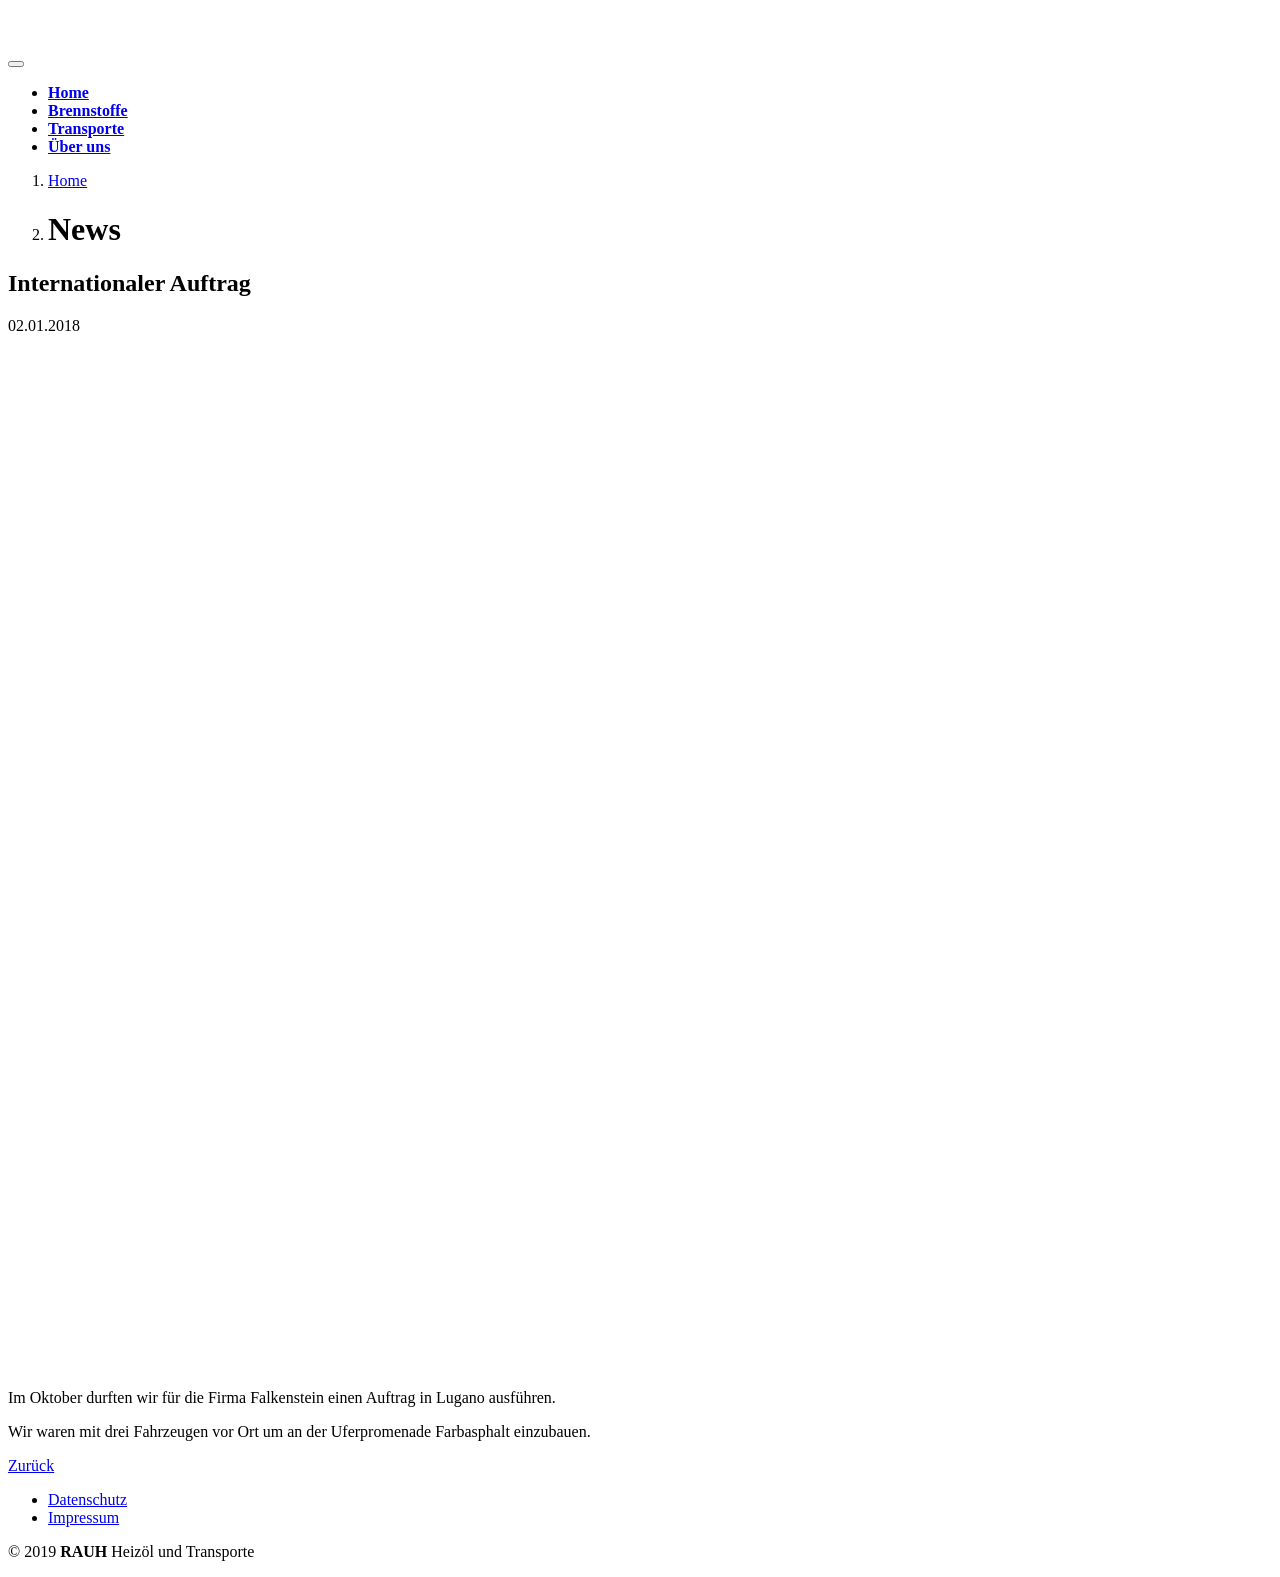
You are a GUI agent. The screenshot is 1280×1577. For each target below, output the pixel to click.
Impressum (83, 1517)
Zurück (31, 1465)
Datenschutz (87, 1499)
